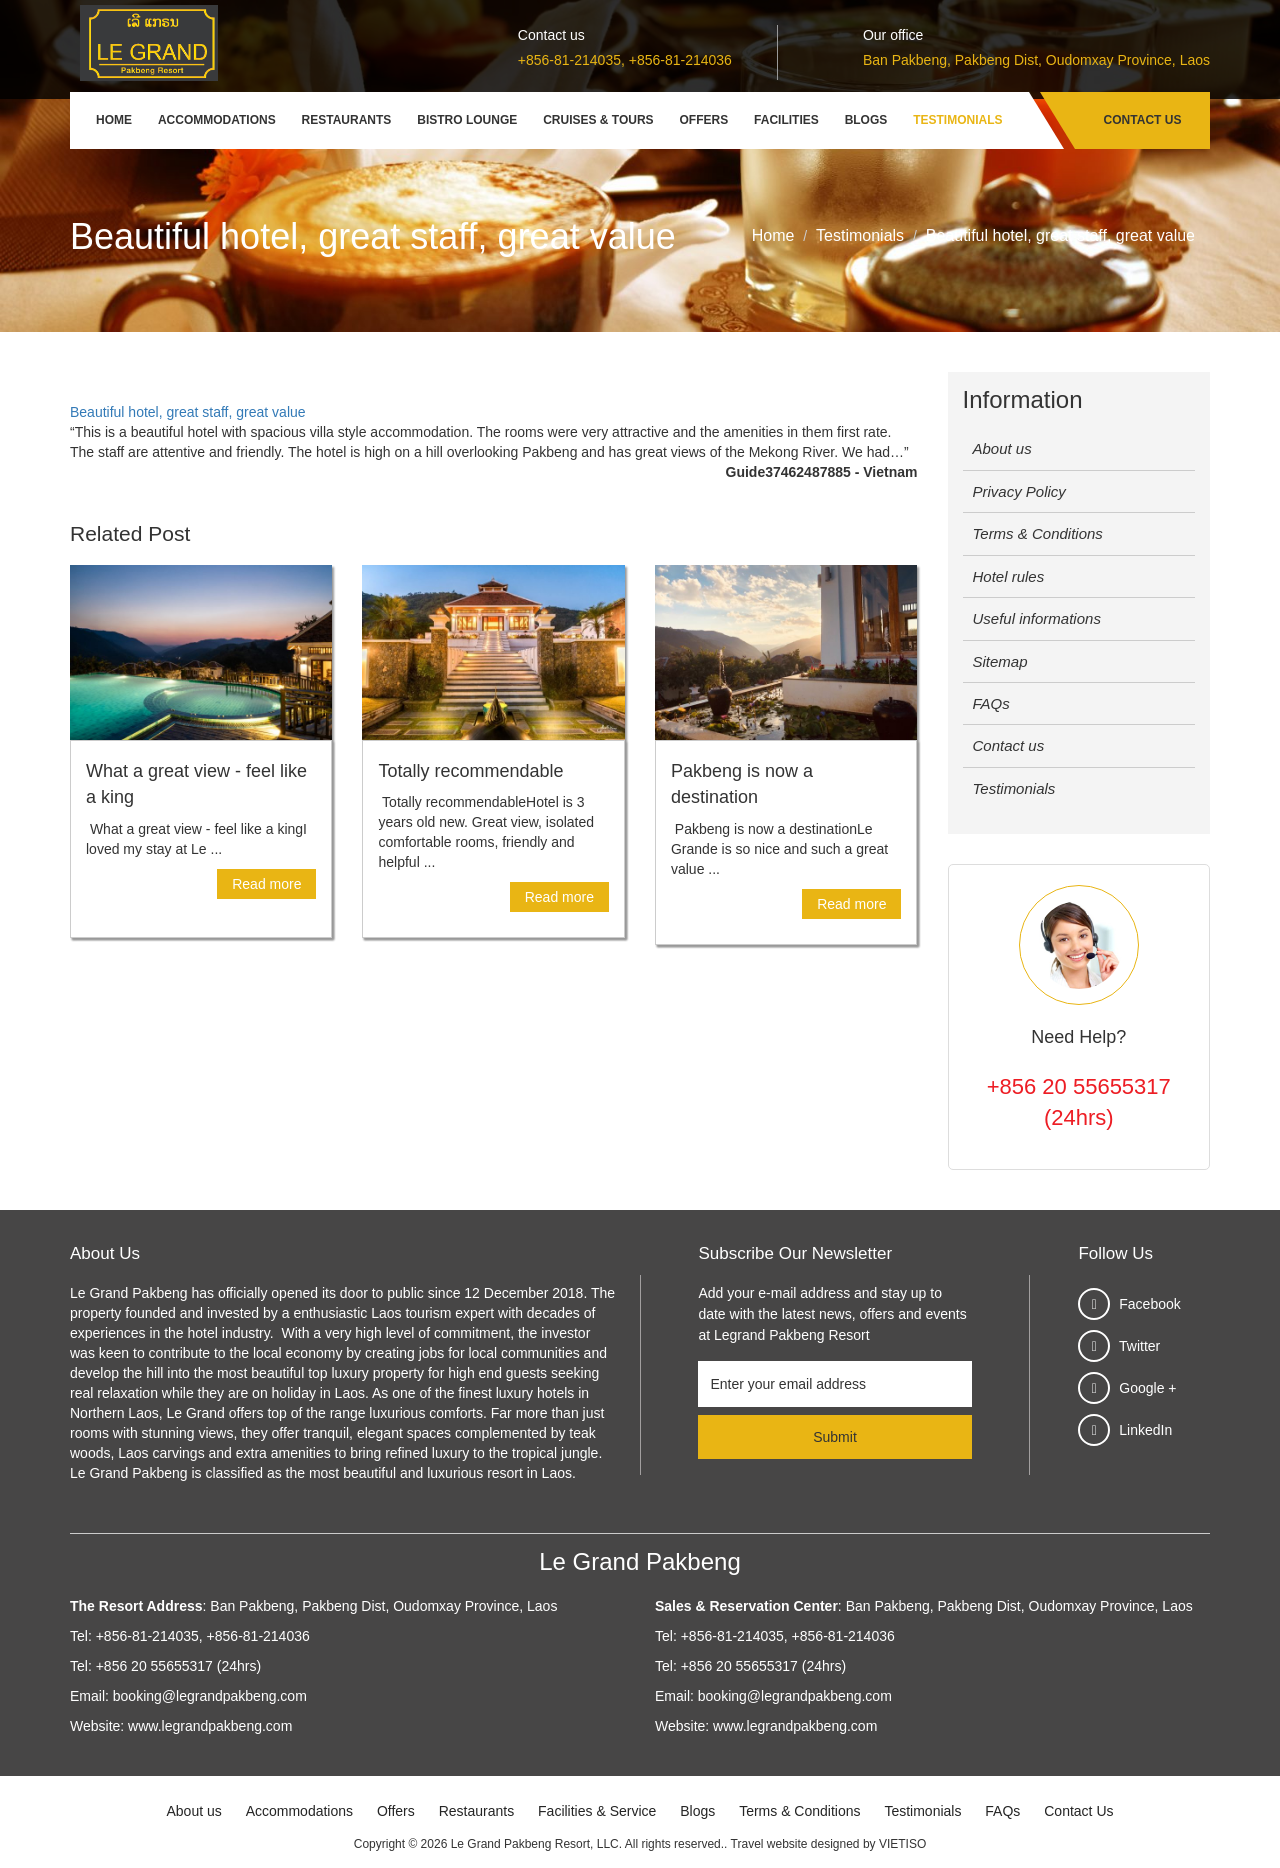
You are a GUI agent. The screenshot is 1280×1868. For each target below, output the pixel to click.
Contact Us (1143, 120)
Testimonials (957, 120)
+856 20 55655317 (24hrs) (1079, 1102)
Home (114, 120)
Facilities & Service (597, 1811)
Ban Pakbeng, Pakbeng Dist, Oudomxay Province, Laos (1036, 60)
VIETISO (902, 1844)
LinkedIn (1145, 1430)
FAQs (991, 703)
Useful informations (1037, 618)
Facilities (786, 120)
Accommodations (217, 120)
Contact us (1009, 745)
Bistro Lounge (467, 120)
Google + (1147, 1388)
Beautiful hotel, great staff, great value (188, 412)
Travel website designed (795, 1844)
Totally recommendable (470, 771)
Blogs (866, 120)
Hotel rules (1009, 576)
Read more (266, 884)
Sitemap (1000, 661)
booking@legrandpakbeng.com (210, 1696)
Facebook (1149, 1304)
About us (1002, 448)
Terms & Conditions (1038, 533)
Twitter (1139, 1346)
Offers (704, 120)
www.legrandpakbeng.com (210, 1726)
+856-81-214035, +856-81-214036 (625, 60)
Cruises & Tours (598, 120)
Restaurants (347, 120)
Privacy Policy (1019, 491)
